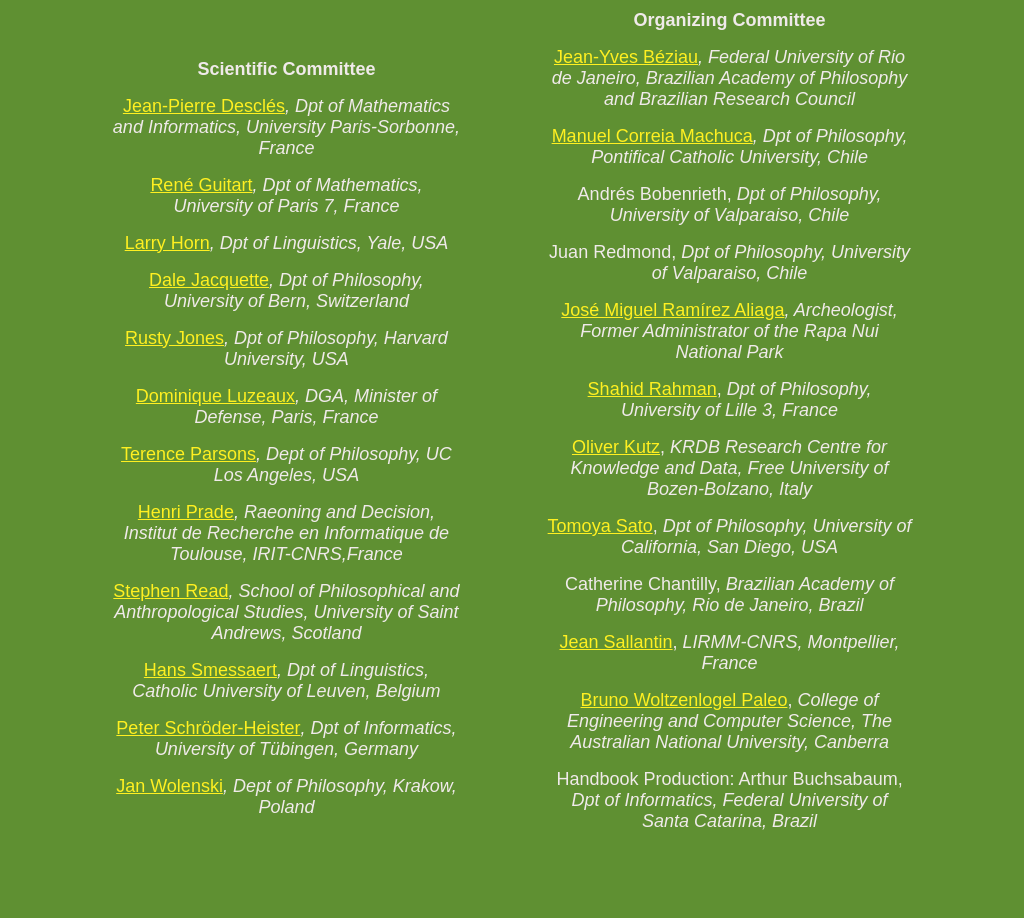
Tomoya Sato (600, 526)
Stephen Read (170, 591)
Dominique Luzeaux (215, 396)
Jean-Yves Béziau (626, 57)
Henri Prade (186, 512)
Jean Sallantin (615, 642)
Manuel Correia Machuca (652, 136)
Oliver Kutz (616, 447)
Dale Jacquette (209, 280)
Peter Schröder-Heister (208, 728)
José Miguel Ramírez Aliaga (672, 310)
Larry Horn (167, 243)
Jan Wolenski (169, 786)
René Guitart (201, 185)
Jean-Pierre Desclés (204, 106)
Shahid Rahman (652, 389)
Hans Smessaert (210, 670)
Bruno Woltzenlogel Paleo (684, 700)
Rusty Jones (174, 338)
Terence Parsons (188, 454)
